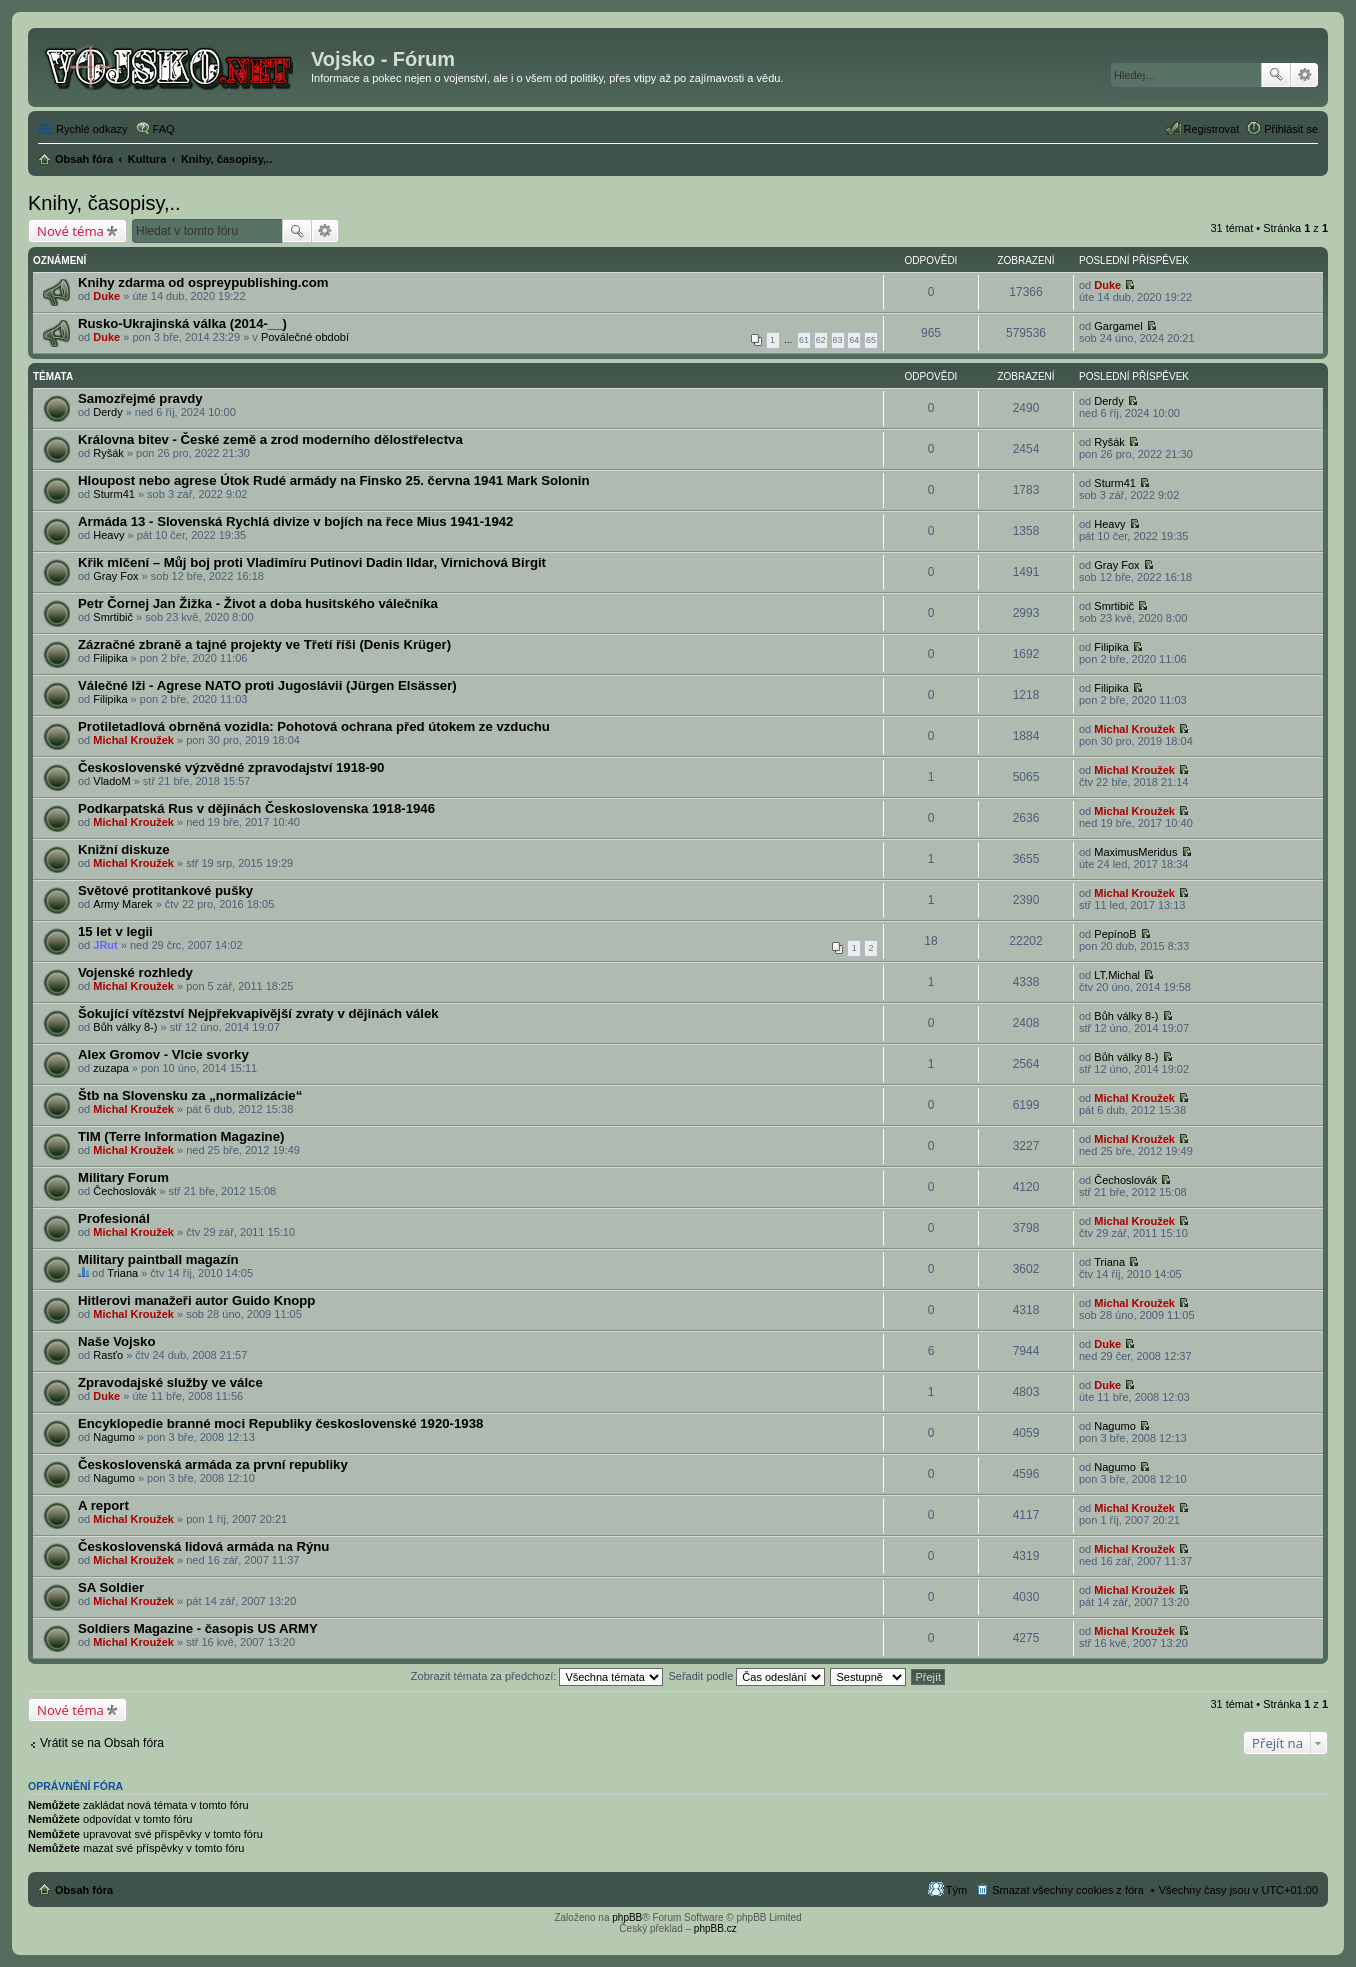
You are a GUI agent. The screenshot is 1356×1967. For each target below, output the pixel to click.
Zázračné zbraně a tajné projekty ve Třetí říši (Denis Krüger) (264, 644)
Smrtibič (113, 617)
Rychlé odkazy (92, 129)
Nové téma (70, 231)
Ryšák (108, 453)
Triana (122, 1273)
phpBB (627, 1917)
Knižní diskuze (124, 849)
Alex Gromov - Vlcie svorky (163, 1054)
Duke (106, 296)
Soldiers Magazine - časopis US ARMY (198, 1628)
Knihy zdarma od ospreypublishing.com (203, 282)
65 (871, 340)
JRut (105, 945)
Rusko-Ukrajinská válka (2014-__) (182, 323)
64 (854, 340)
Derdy (107, 412)
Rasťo (108, 1355)
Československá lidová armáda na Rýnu (203, 1546)
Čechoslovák (124, 1191)
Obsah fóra (84, 1890)
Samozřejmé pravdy (140, 398)
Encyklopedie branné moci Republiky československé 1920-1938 (280, 1423)
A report (103, 1505)
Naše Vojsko (116, 1341)
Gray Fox (115, 576)
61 (804, 340)
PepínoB (1115, 934)
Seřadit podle (746, 1676)
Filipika (110, 658)
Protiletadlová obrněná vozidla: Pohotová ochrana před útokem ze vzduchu (314, 726)
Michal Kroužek (133, 740)
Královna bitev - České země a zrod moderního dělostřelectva (270, 439)
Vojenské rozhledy (135, 972)
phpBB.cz (715, 1928)
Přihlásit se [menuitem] (1291, 129)
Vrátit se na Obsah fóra (102, 1743)
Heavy (108, 535)
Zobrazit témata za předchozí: (537, 1676)
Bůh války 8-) (125, 1027)
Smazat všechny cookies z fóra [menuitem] (1068, 1890)
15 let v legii (115, 931)
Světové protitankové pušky (165, 890)
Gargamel (1118, 326)
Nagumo (114, 1437)
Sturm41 (114, 494)
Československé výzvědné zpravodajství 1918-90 (231, 767)
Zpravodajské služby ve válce (170, 1382)
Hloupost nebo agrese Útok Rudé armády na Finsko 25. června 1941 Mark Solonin (334, 480)
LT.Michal (1117, 975)
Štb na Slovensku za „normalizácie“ (190, 1095)
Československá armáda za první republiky (213, 1464)
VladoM (111, 781)
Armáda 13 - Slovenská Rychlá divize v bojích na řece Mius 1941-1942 (295, 521)
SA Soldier (111, 1587)
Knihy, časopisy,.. (104, 203)
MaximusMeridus (1135, 852)
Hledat (1276, 75)
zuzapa (110, 1068)
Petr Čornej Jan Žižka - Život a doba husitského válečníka (258, 603)
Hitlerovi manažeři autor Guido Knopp (196, 1300)
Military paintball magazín (158, 1259)
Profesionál (114, 1218)
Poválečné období (305, 337)
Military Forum (123, 1177)
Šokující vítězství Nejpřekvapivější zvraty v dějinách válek (258, 1013)
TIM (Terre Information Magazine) (181, 1136)
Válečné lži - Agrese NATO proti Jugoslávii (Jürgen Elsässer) (267, 685)
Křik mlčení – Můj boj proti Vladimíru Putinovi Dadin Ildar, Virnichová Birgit (312, 562)
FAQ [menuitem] (164, 129)
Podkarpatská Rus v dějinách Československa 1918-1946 (256, 808)
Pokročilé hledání (1304, 75)
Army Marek (122, 904)
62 (821, 340)
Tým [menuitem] (956, 1890)
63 (838, 340)
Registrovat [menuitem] (1212, 129)
